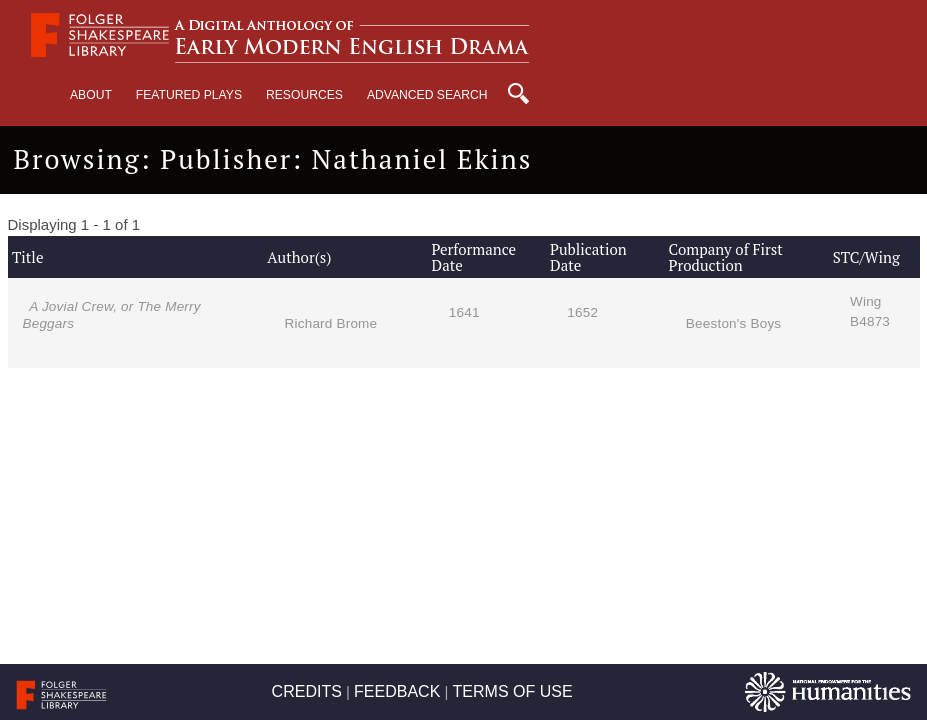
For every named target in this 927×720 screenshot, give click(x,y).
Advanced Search (427, 95)
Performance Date (474, 257)
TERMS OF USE (513, 691)
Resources (304, 95)
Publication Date (588, 257)
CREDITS (307, 691)
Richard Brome (331, 323)
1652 (582, 312)
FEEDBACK (397, 691)
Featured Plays (189, 95)
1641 (464, 312)
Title (27, 257)
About (91, 95)
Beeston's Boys (733, 323)
